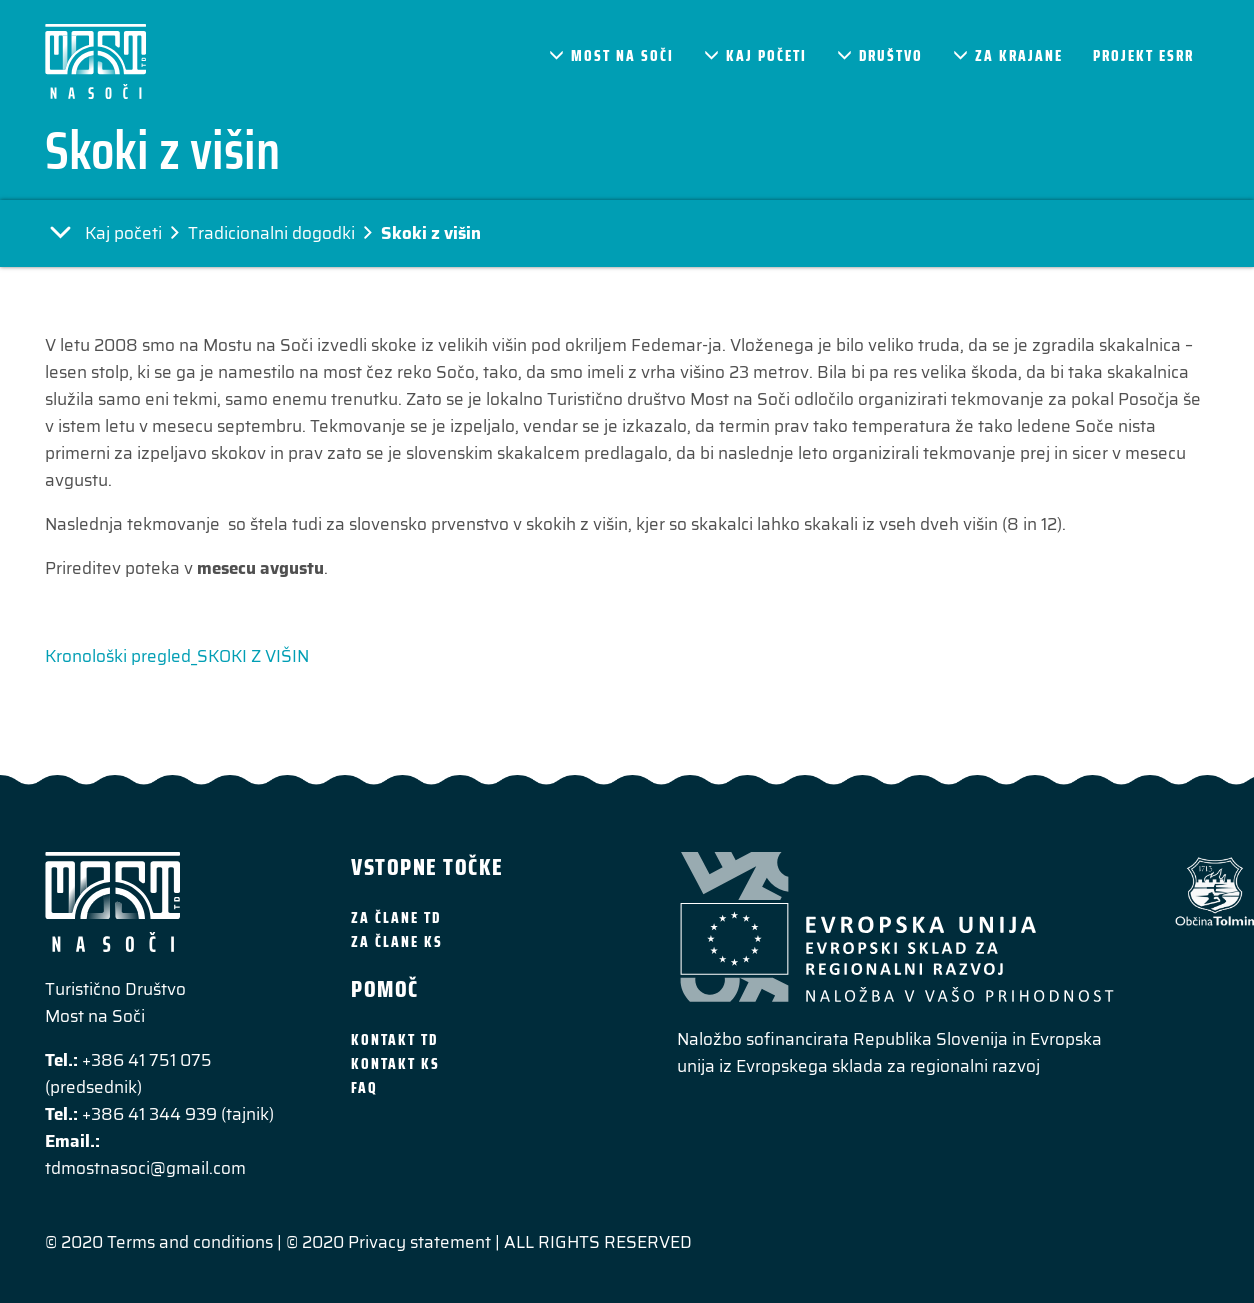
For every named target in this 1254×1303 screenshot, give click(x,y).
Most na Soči (611, 56)
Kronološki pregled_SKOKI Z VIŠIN (177, 656)
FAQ (364, 1088)
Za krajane (1008, 56)
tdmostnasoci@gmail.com (145, 1168)
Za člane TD (396, 918)
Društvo (880, 56)
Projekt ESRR (1143, 56)
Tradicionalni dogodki (271, 233)
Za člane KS (397, 942)
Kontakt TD (394, 1040)
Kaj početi (755, 56)
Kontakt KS (395, 1064)
